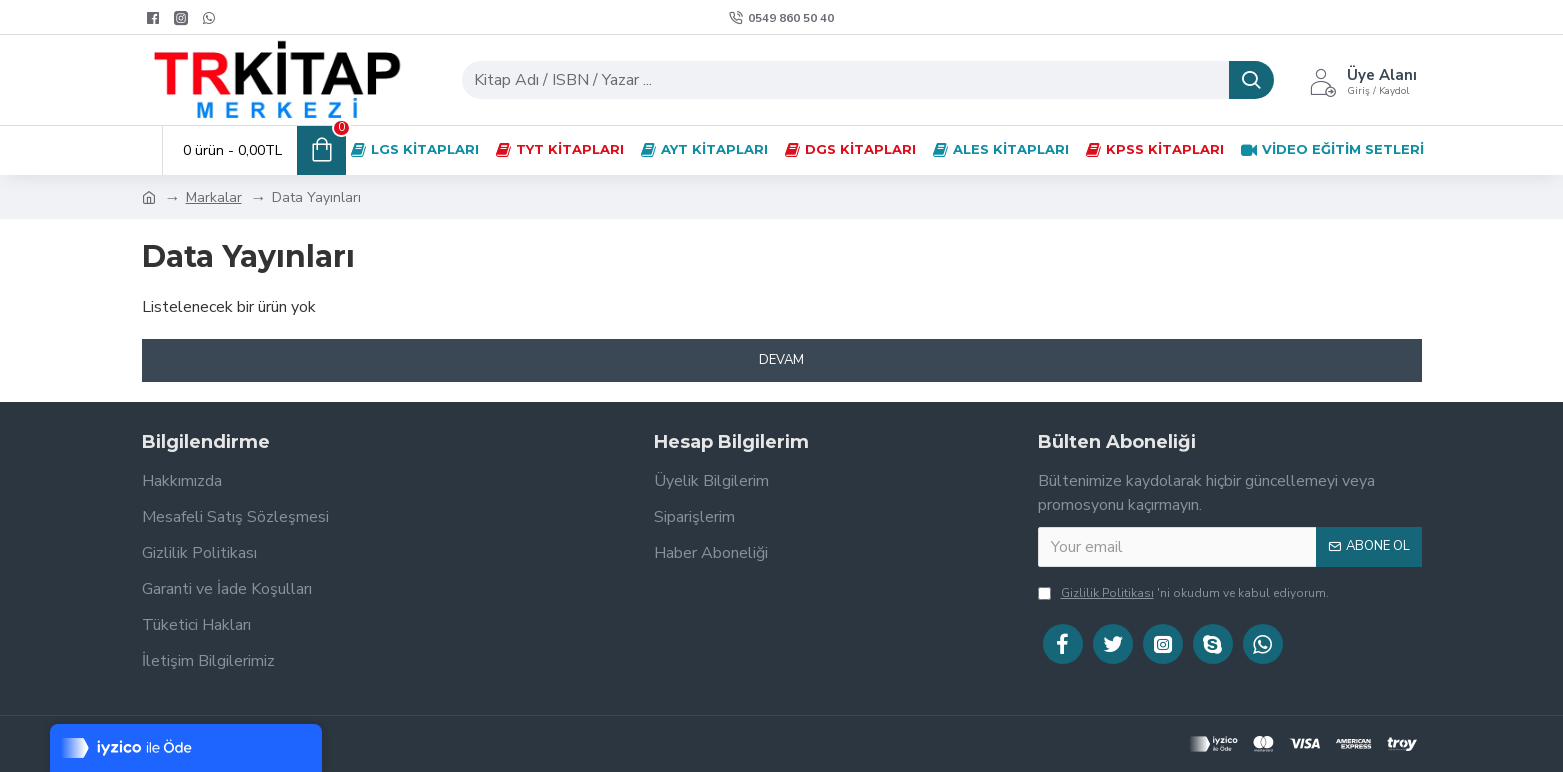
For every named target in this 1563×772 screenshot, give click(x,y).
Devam (781, 360)
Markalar (214, 197)
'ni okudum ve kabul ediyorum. (1183, 593)
